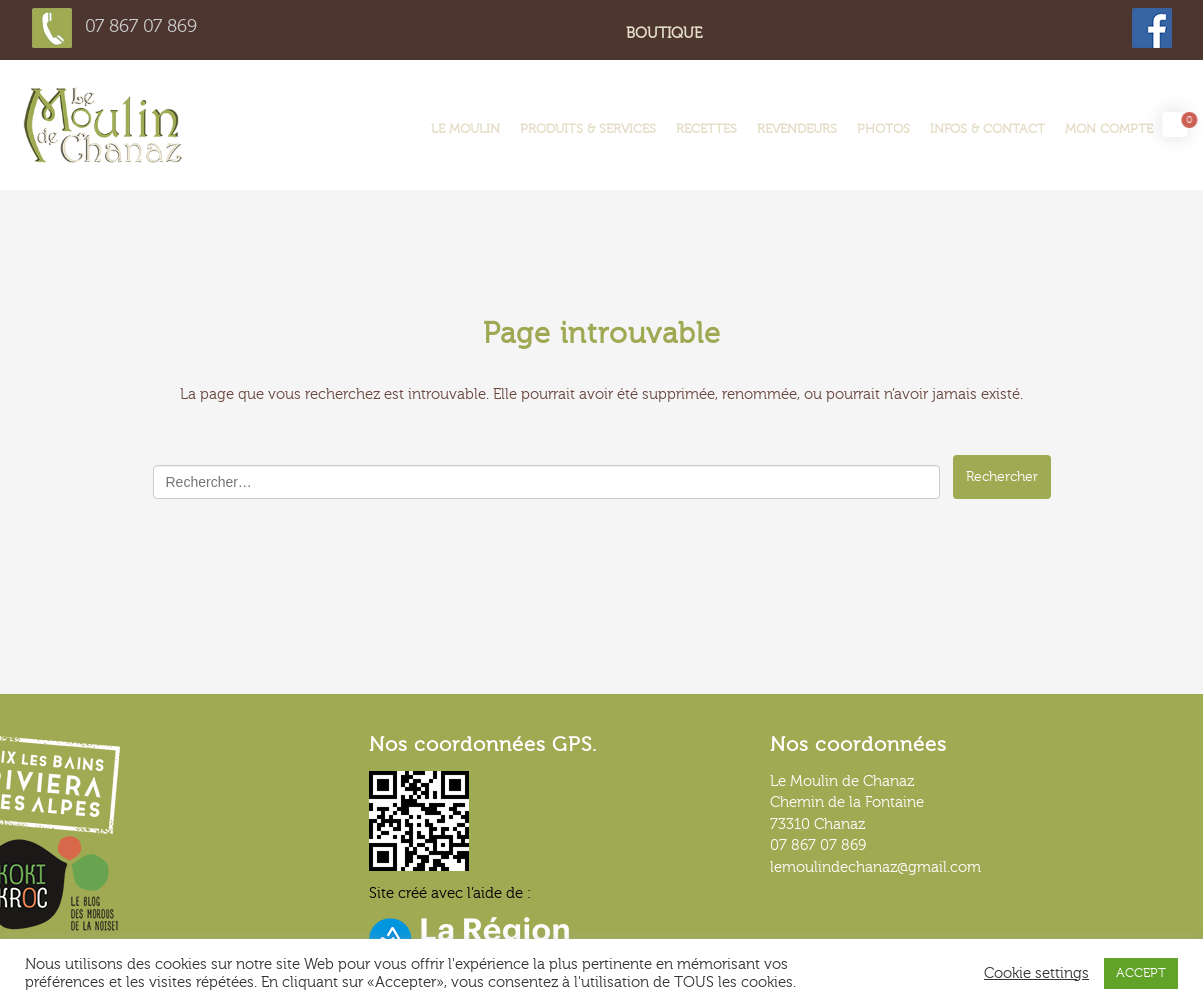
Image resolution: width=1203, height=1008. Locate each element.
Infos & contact (987, 129)
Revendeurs (797, 129)
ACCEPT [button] (1141, 973)
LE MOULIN (465, 129)
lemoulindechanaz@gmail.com (875, 867)
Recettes (706, 129)
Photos (883, 129)
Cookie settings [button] (1036, 973)
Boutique (664, 33)
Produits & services (588, 129)
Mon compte (1109, 129)
